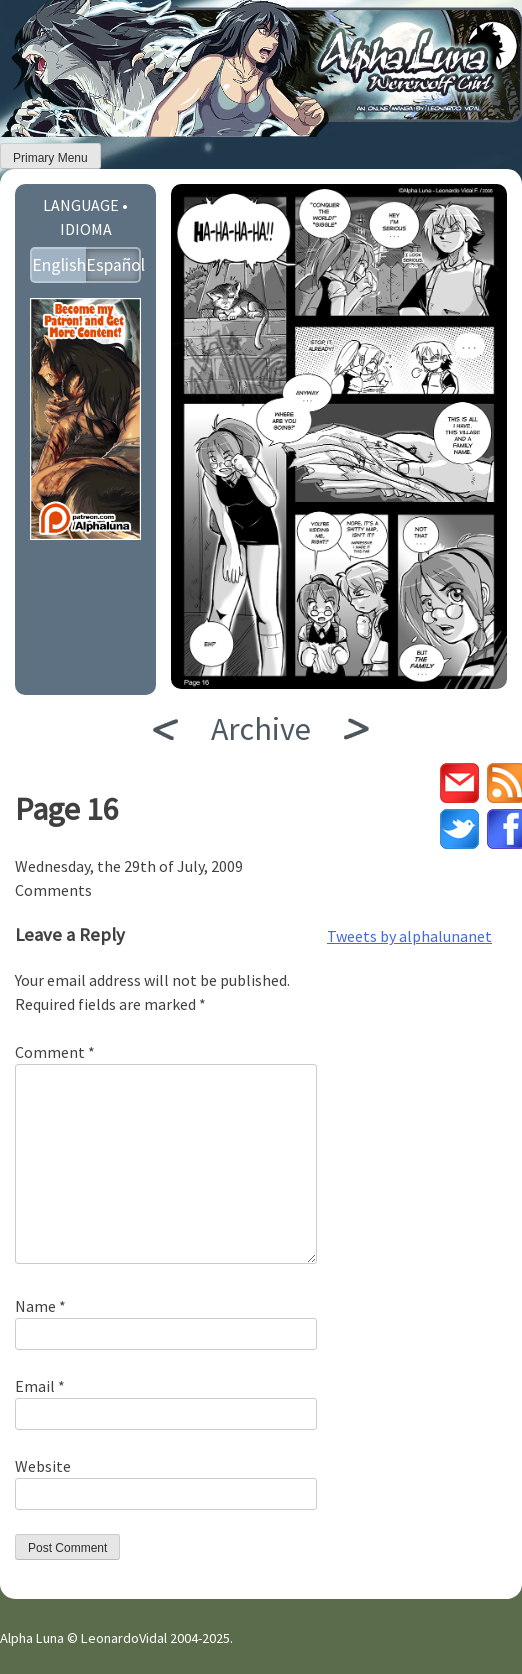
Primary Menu (50, 158)
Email (40, 1386)
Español (114, 265)
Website (43, 1466)
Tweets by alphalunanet (409, 936)
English (59, 265)
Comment (55, 1052)
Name (40, 1306)
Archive (261, 729)
